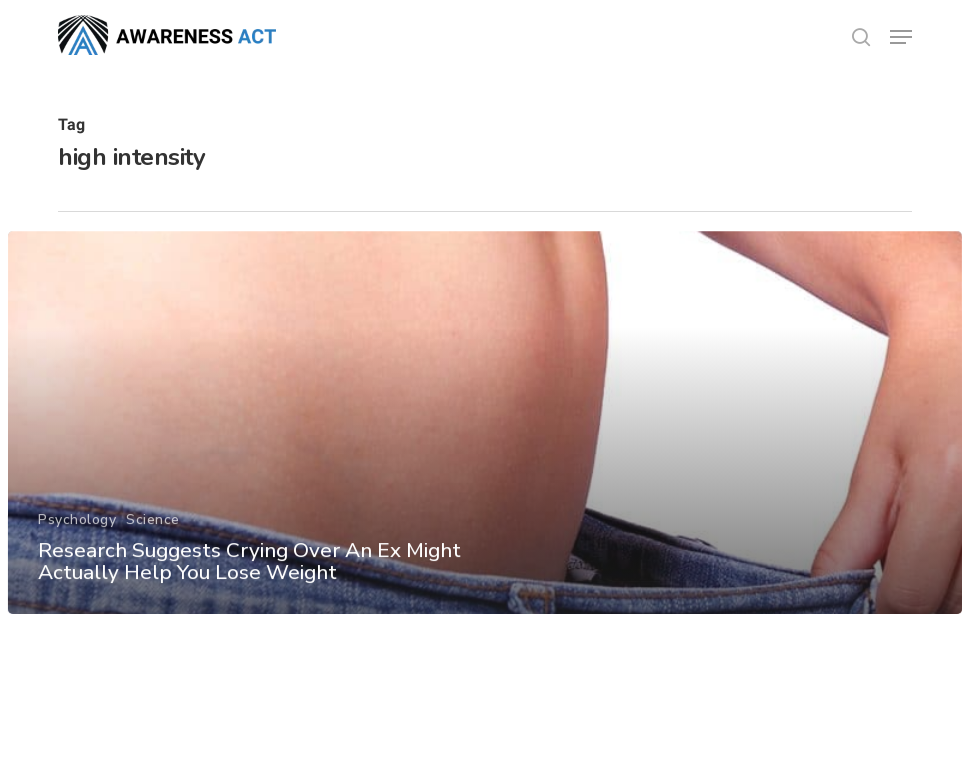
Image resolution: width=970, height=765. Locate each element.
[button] (901, 37)
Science (152, 551)
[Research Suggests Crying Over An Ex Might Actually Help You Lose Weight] (485, 455)
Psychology (76, 551)
